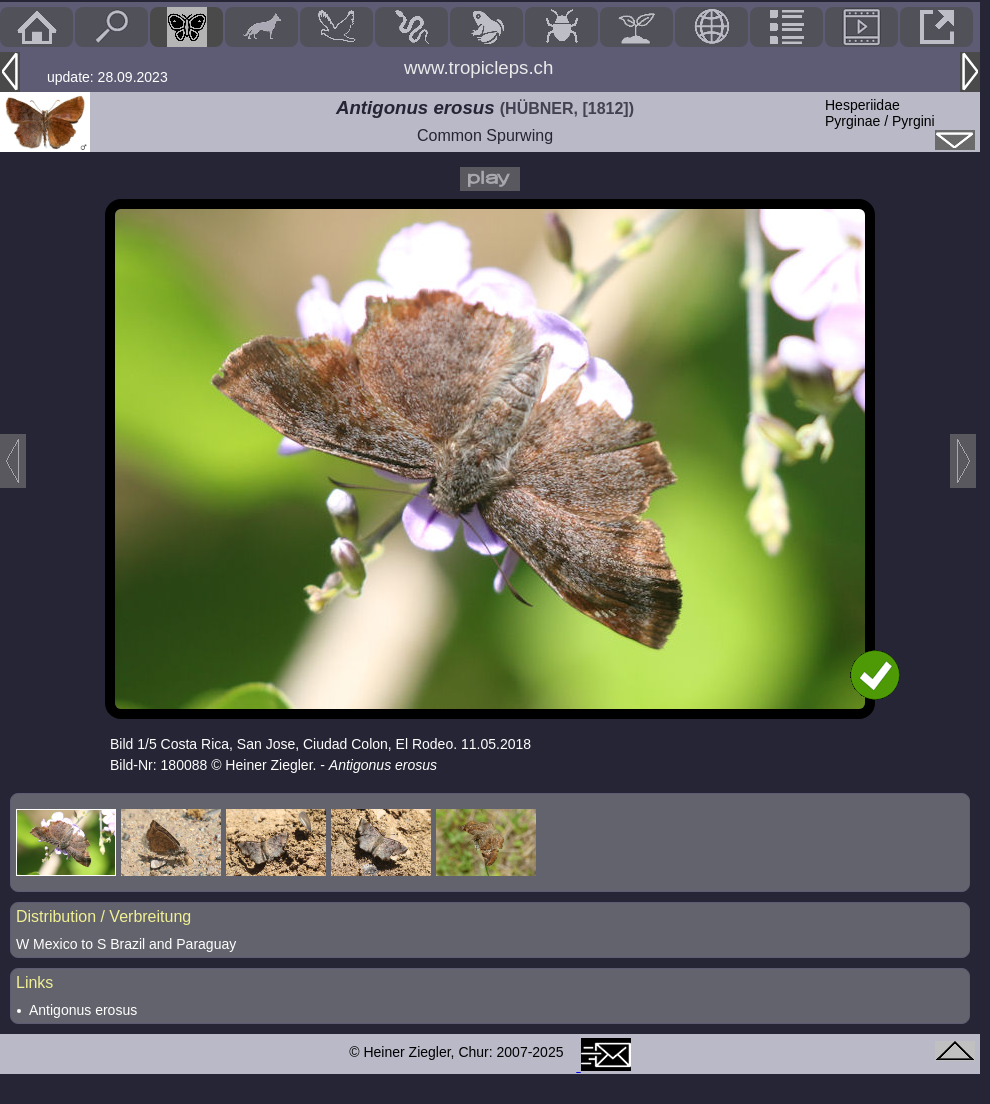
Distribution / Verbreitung (103, 916)
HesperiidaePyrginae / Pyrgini (880, 113)
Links (34, 982)
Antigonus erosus (83, 1010)
